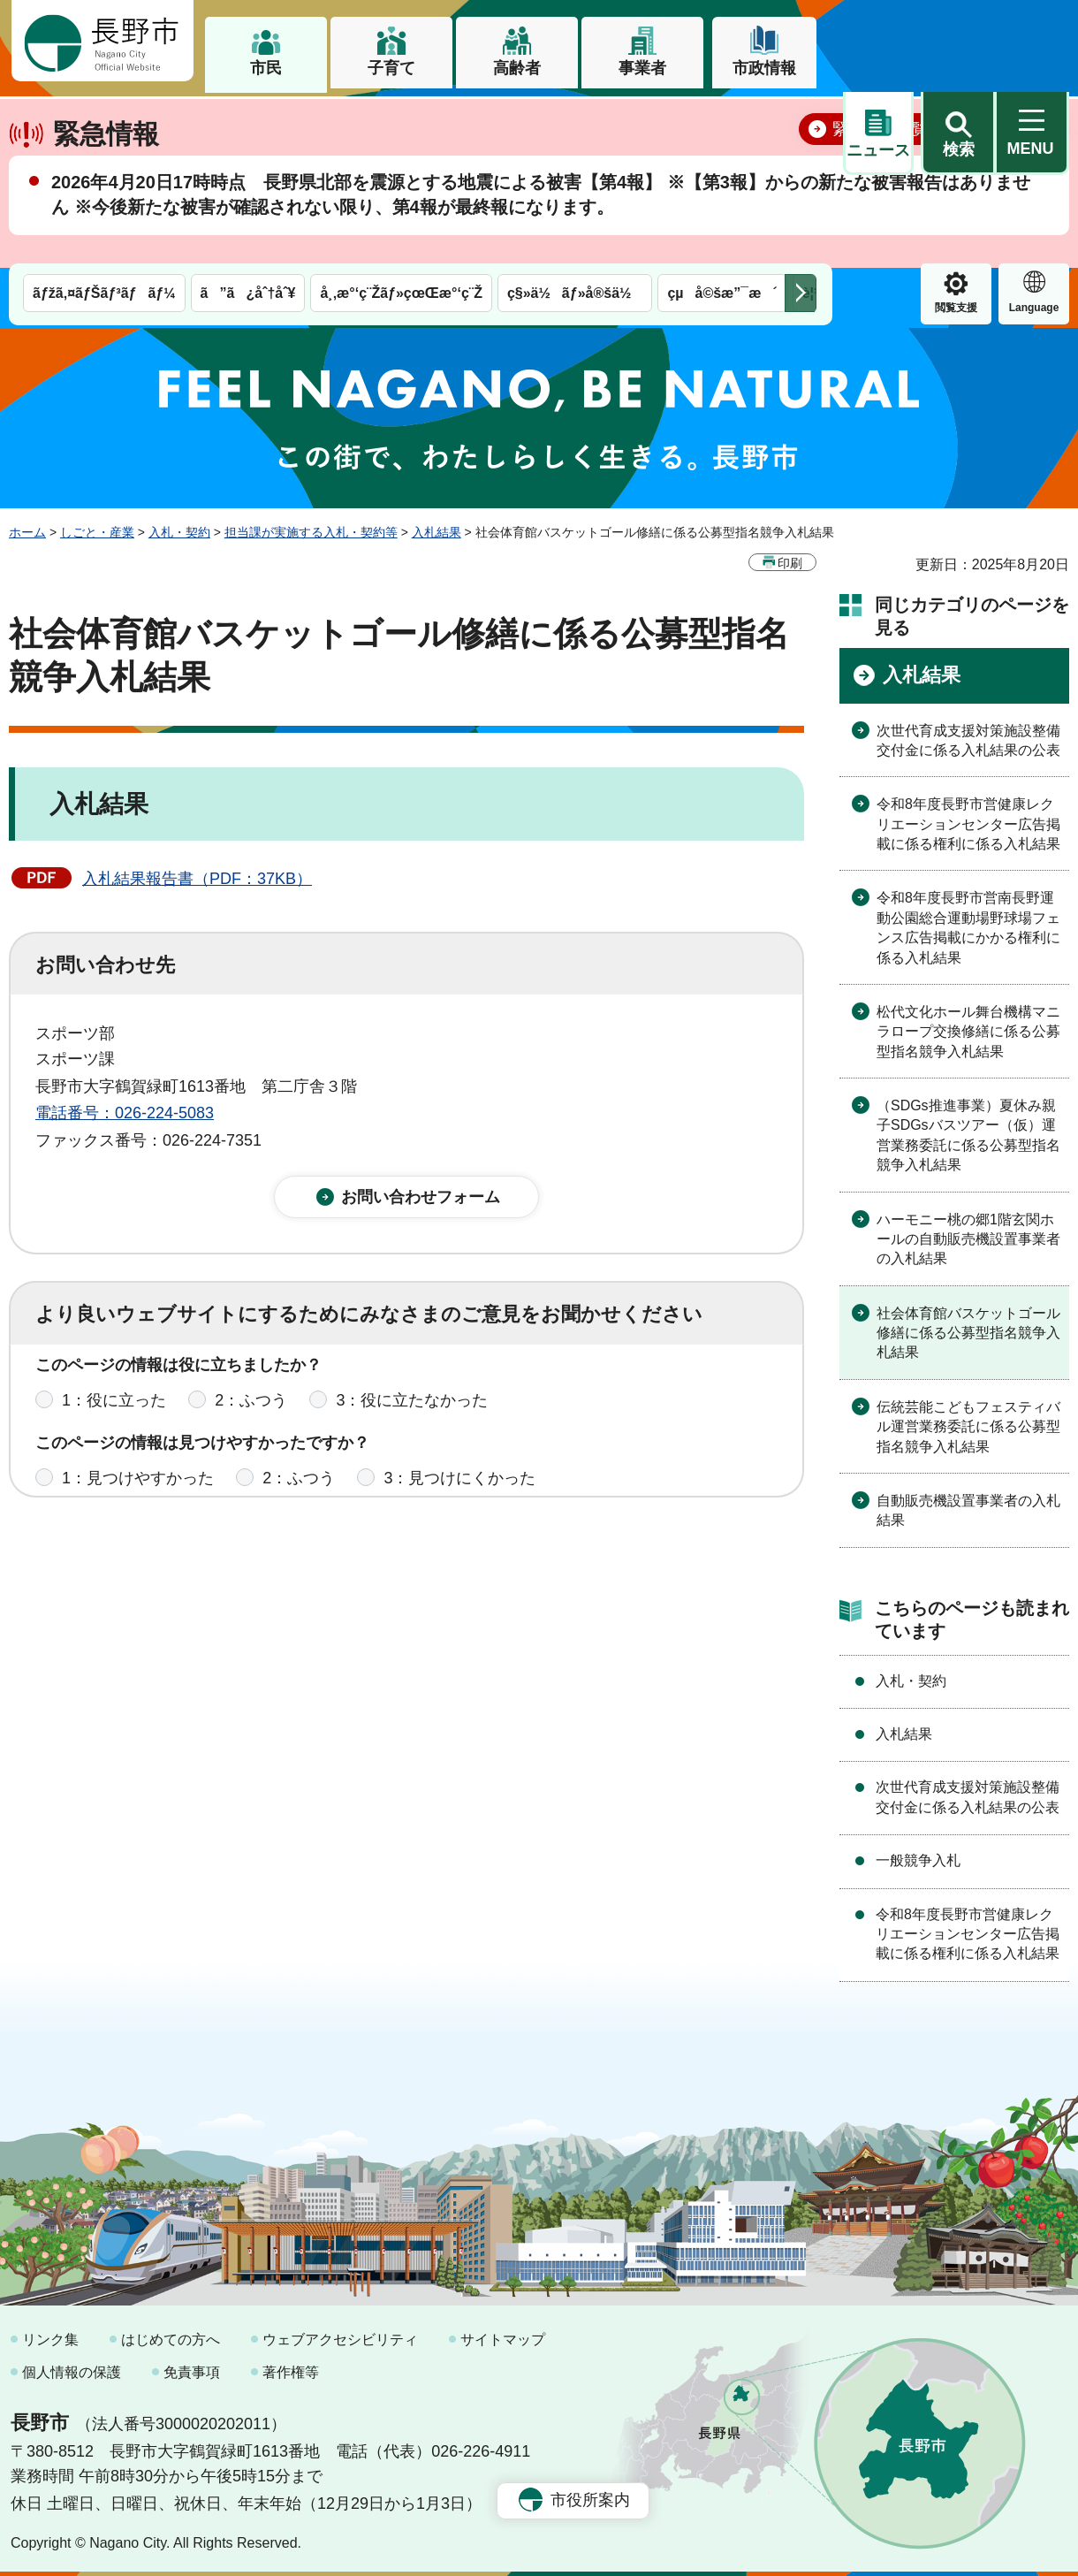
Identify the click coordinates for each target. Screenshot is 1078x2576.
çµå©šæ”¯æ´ (722, 121)
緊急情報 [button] (1034, 133)
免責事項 (191, 2372)
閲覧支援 (878, 136)
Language (956, 136)
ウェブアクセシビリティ (340, 2338)
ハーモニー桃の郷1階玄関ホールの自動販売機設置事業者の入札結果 (968, 1238)
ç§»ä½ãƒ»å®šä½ (574, 121)
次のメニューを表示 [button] (800, 122)
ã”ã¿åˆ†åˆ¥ (248, 121)
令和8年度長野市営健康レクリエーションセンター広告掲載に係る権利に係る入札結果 (968, 823)
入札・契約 (179, 532)
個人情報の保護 (71, 2372)
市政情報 (764, 68)
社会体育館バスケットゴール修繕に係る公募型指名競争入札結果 (968, 1332)
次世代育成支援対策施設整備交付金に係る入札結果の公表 (968, 739)
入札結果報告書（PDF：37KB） (197, 879)
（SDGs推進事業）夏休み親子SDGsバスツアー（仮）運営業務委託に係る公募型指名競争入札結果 (968, 1135)
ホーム (27, 532)
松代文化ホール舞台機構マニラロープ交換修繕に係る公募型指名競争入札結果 (968, 1031)
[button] (958, 41)
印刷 (790, 562)
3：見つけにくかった (459, 1491)
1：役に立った (114, 1413)
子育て (391, 68)
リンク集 (50, 2338)
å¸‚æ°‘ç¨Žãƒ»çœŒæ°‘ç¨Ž (401, 121)
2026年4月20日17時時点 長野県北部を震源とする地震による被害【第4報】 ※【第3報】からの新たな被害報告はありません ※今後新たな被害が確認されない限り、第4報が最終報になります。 (540, 256)
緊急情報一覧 (880, 191)
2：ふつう (251, 1413)
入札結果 (436, 532)
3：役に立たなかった (412, 1413)
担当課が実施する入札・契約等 (311, 532)
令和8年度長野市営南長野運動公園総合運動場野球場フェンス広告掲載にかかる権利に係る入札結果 (968, 927)
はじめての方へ (170, 2338)
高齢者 (517, 68)
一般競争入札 (918, 1860)
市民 (266, 68)
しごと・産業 (97, 532)
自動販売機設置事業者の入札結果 (968, 1510)
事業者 (642, 68)
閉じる (1029, 190)
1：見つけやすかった (138, 1491)
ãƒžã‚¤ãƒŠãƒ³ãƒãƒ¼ (104, 121)
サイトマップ (502, 2338)
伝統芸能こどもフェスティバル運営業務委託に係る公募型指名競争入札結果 (968, 1426)
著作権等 (290, 2372)
